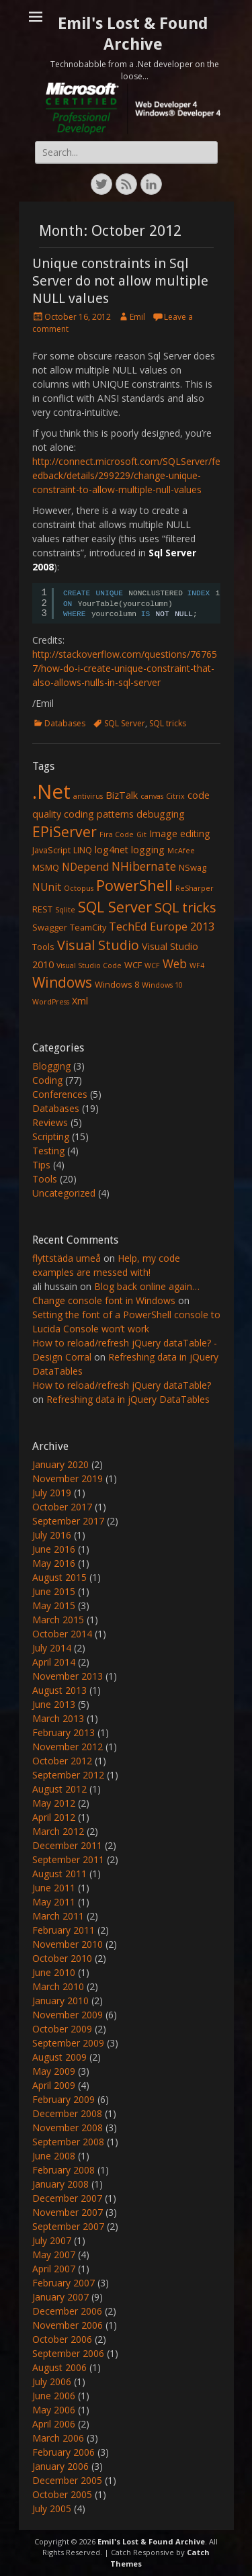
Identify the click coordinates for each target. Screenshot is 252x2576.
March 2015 (58, 1619)
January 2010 (60, 2000)
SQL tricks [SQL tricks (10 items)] (185, 907)
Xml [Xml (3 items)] (80, 1000)
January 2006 (60, 2466)
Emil (137, 317)
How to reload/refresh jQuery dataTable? (121, 1385)
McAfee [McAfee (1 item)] (181, 850)
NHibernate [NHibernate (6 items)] (144, 866)
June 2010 (53, 1972)
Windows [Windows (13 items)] (62, 982)
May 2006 (53, 2409)
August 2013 (59, 1690)
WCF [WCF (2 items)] (133, 965)
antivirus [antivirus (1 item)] (88, 796)
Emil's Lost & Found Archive (151, 2541)
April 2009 (53, 2085)
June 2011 (53, 1887)
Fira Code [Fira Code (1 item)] (116, 834)
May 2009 (53, 2071)
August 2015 (59, 1577)
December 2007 (67, 2198)
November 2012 (67, 1746)
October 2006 (62, 2339)
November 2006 (67, 2325)
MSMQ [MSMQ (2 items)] (45, 867)
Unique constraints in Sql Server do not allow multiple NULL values (120, 280)
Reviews (50, 1122)
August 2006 (59, 2367)
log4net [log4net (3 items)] (111, 849)
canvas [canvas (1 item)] (151, 796)
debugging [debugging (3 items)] (160, 814)
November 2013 (67, 1676)
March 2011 (58, 1915)
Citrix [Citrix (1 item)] (175, 796)
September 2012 (68, 1774)
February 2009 (63, 2099)
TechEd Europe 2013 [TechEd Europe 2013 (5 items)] (161, 926)
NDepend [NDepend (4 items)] (85, 866)
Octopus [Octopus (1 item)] (78, 888)
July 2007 (51, 2240)
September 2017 (68, 1520)
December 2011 (67, 1845)
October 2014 (62, 1633)
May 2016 (53, 1563)
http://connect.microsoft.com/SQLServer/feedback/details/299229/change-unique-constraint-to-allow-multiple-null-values (126, 475)
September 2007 (68, 2226)
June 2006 (53, 2395)
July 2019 (51, 1492)
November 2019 (67, 1478)
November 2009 (67, 2014)
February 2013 (63, 1732)
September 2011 (68, 1859)
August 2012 (59, 1789)
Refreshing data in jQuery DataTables (128, 1399)
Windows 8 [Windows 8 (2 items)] (117, 984)
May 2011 (53, 1901)
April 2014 (53, 1662)
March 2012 (58, 1831)
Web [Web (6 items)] (175, 963)
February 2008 (63, 2169)
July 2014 (51, 1647)
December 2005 (67, 2480)
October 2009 (62, 2028)
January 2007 (60, 2296)
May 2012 (53, 1803)
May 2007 (53, 2254)
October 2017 (62, 1506)
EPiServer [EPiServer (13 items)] (64, 831)
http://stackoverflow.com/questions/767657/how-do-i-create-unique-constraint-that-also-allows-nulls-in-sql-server (124, 668)
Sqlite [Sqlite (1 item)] (65, 909)
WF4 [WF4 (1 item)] (197, 965)
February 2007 (63, 2282)
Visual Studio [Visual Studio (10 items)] (98, 945)
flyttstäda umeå (66, 1258)
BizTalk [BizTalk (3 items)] (122, 795)
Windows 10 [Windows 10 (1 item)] (162, 985)
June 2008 (53, 2155)
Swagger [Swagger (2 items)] (49, 927)
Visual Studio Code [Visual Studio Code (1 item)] (89, 965)
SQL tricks (167, 723)
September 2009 (68, 2042)
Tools (44, 1178)
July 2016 (51, 1535)
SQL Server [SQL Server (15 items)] (115, 906)
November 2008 (67, 2127)
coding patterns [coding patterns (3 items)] (99, 814)
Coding (47, 1080)
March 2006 (58, 2438)
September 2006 (68, 2353)
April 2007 (53, 2268)
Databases (64, 723)
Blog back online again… (147, 1286)
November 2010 (67, 1944)
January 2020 (60, 1464)
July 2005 (51, 2508)
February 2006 (63, 2452)
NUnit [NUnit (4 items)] (46, 886)
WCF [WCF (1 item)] (152, 965)
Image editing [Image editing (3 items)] (179, 833)
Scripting (50, 1136)
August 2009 (59, 2057)
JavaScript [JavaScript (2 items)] (51, 850)
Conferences (59, 1094)
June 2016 (53, 1549)
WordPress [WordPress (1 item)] (50, 1001)
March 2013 (58, 1718)
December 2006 (67, 2311)
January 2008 (60, 2184)
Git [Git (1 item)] (141, 834)
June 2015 (53, 1591)
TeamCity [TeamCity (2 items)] (88, 927)
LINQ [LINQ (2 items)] (82, 850)
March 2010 (58, 1986)
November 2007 (67, 2212)
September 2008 (68, 2141)
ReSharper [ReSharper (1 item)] (194, 888)
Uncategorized (63, 1193)
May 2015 (53, 1605)
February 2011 (63, 1930)
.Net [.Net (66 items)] (51, 791)
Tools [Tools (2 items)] (43, 947)
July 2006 (51, 2381)
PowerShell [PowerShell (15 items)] (134, 885)
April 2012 (53, 1817)
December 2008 (67, 2113)
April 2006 (53, 2423)
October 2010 (62, 1958)
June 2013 (53, 1704)
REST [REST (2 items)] (42, 909)
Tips (41, 1164)
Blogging (51, 1066)
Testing (48, 1150)
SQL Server (124, 723)
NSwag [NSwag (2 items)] (192, 867)
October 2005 (62, 2494)
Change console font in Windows (103, 1300)
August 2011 (59, 1873)
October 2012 (62, 1760)
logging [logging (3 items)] (148, 849)
